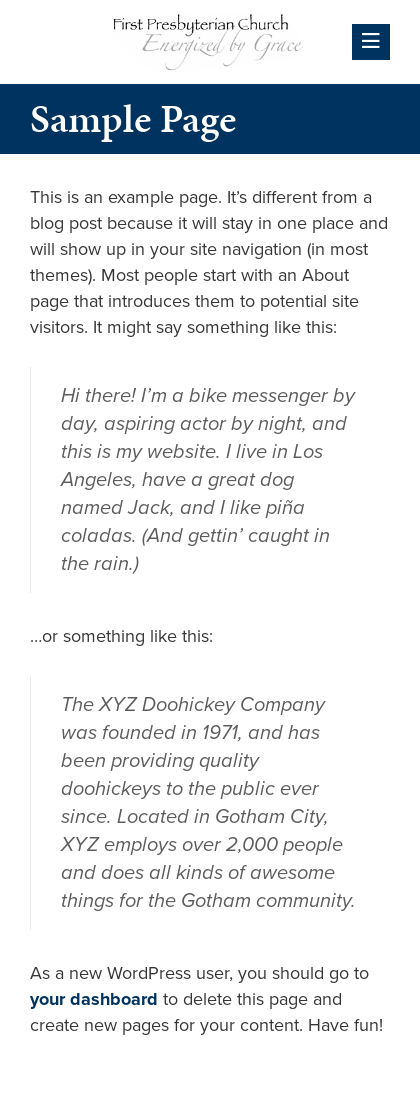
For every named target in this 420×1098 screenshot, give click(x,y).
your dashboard (94, 999)
